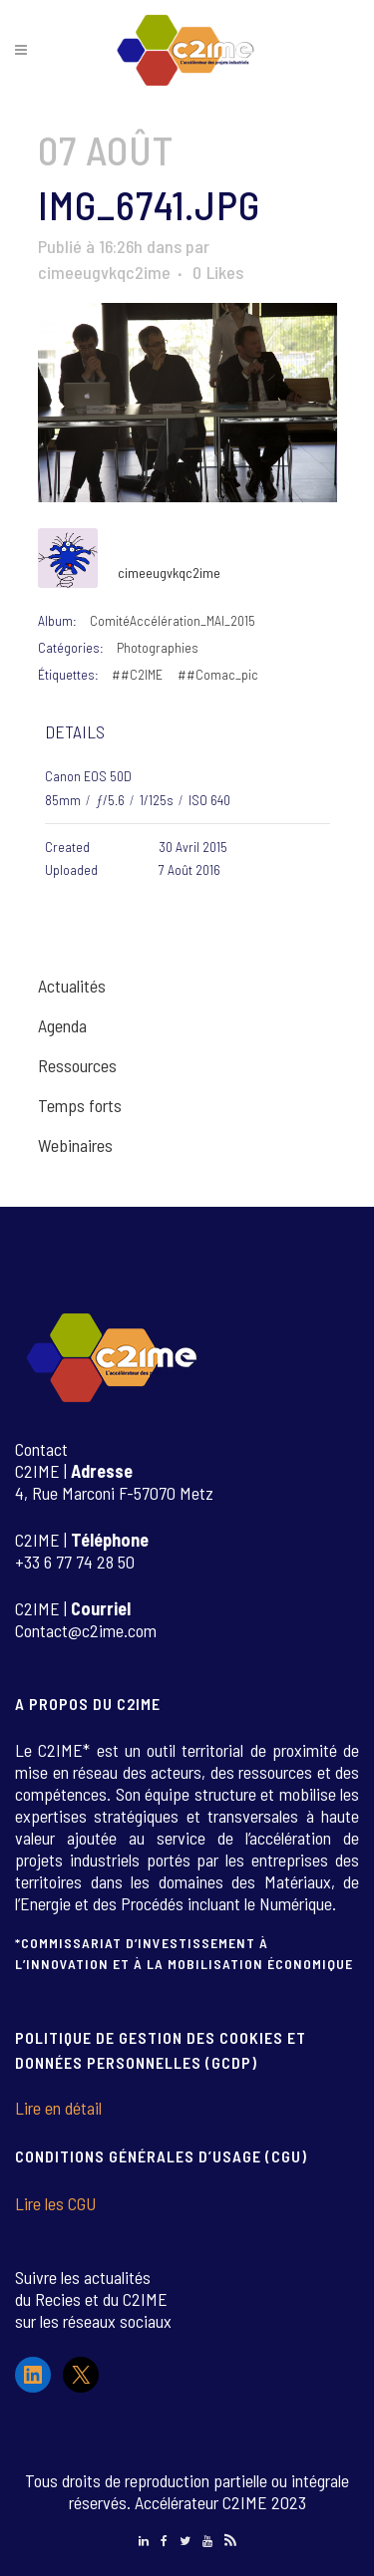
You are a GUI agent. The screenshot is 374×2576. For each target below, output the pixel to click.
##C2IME (137, 674)
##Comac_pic (218, 674)
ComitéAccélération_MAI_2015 (172, 620)
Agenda (62, 1025)
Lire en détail (58, 2108)
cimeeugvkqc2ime (104, 272)
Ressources (77, 1065)
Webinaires (75, 1145)
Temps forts (80, 1105)
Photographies (157, 647)
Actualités (72, 986)
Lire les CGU (55, 2203)
